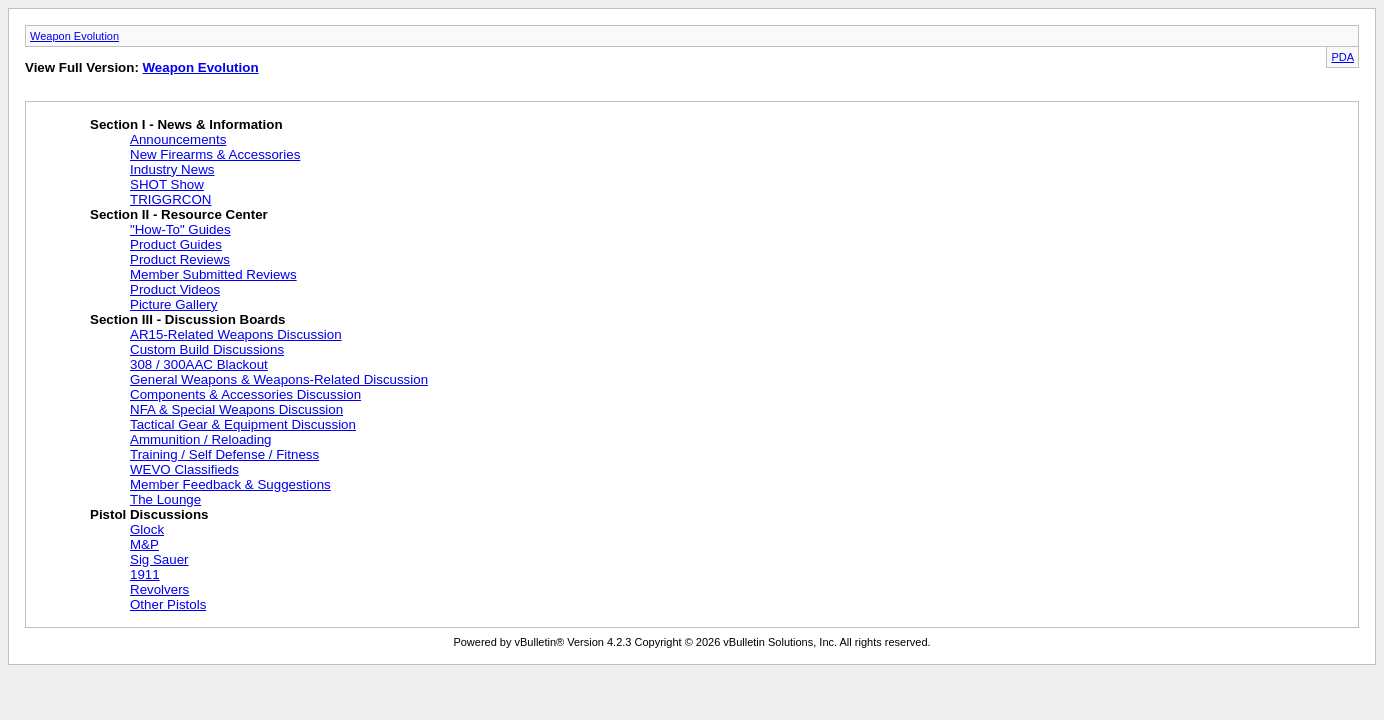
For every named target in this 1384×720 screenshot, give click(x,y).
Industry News (172, 169)
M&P (144, 544)
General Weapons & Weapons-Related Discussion (279, 379)
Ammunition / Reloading (201, 439)
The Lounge (165, 499)
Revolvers (159, 589)
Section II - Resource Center (179, 214)
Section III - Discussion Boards (188, 319)
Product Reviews (180, 259)
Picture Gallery (173, 304)
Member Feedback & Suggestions (230, 484)
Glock (147, 529)
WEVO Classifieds (184, 469)
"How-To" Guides (180, 229)
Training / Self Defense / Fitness (224, 454)
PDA (1342, 57)
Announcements (178, 139)
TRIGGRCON (170, 199)
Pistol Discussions (149, 514)
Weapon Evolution (74, 36)
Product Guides (176, 244)
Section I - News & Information (186, 124)
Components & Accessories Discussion (245, 394)
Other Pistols (168, 604)
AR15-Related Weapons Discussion (236, 334)
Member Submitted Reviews (213, 274)
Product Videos (175, 289)
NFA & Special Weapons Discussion (236, 409)
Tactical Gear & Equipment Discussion (243, 424)
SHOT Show (167, 184)
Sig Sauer (159, 559)
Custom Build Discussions (207, 349)
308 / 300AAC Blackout (199, 364)
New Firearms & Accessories (215, 154)
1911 (145, 574)
